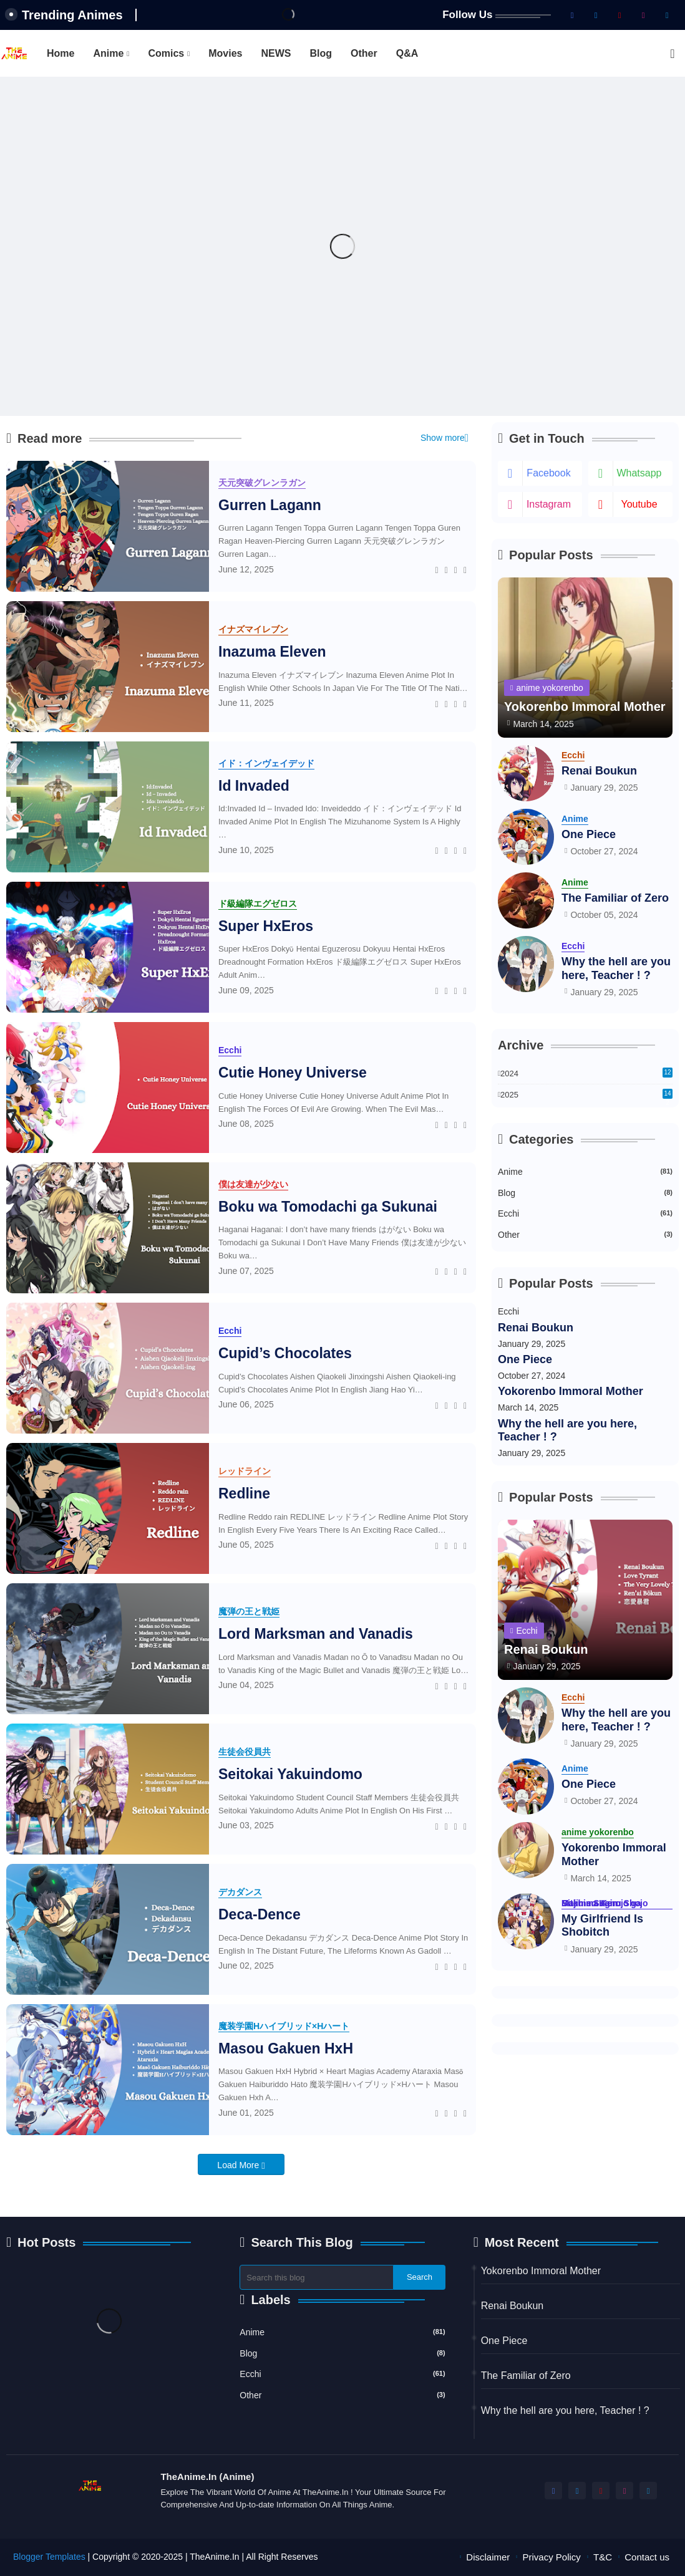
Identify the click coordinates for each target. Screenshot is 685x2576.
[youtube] (619, 15)
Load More (239, 2165)
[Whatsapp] (455, 569)
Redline (244, 1493)
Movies (225, 53)
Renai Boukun (599, 771)
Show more (442, 438)
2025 (586, 1095)
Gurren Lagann (269, 505)
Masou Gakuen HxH (285, 2048)
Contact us (646, 2557)
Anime (108, 53)
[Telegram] (465, 569)
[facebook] (572, 15)
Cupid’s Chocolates (285, 1353)
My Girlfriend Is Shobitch (602, 1926)
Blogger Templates (49, 2557)
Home (60, 53)
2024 (586, 1073)
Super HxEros (265, 926)
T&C (602, 2557)
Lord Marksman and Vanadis (315, 1634)
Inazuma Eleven (272, 652)
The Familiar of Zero (615, 898)
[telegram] (667, 15)
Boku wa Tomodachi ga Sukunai (327, 1207)
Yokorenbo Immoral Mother (570, 1391)
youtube (639, 504)
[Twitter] (446, 569)
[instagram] (643, 15)
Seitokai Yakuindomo (290, 1774)
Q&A (407, 53)
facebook (548, 473)
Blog (320, 53)
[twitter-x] (596, 15)
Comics (166, 53)
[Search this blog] (317, 2277)
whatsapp (638, 473)
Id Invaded (253, 786)
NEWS (276, 53)
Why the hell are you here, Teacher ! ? (616, 968)
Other (364, 53)
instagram (549, 504)
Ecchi (585, 1213)
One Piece (588, 834)
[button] (672, 53)
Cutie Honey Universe (292, 1072)
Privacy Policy (552, 2557)
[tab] (60, 53)
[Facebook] (437, 569)
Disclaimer (488, 2557)
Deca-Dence (259, 1914)
